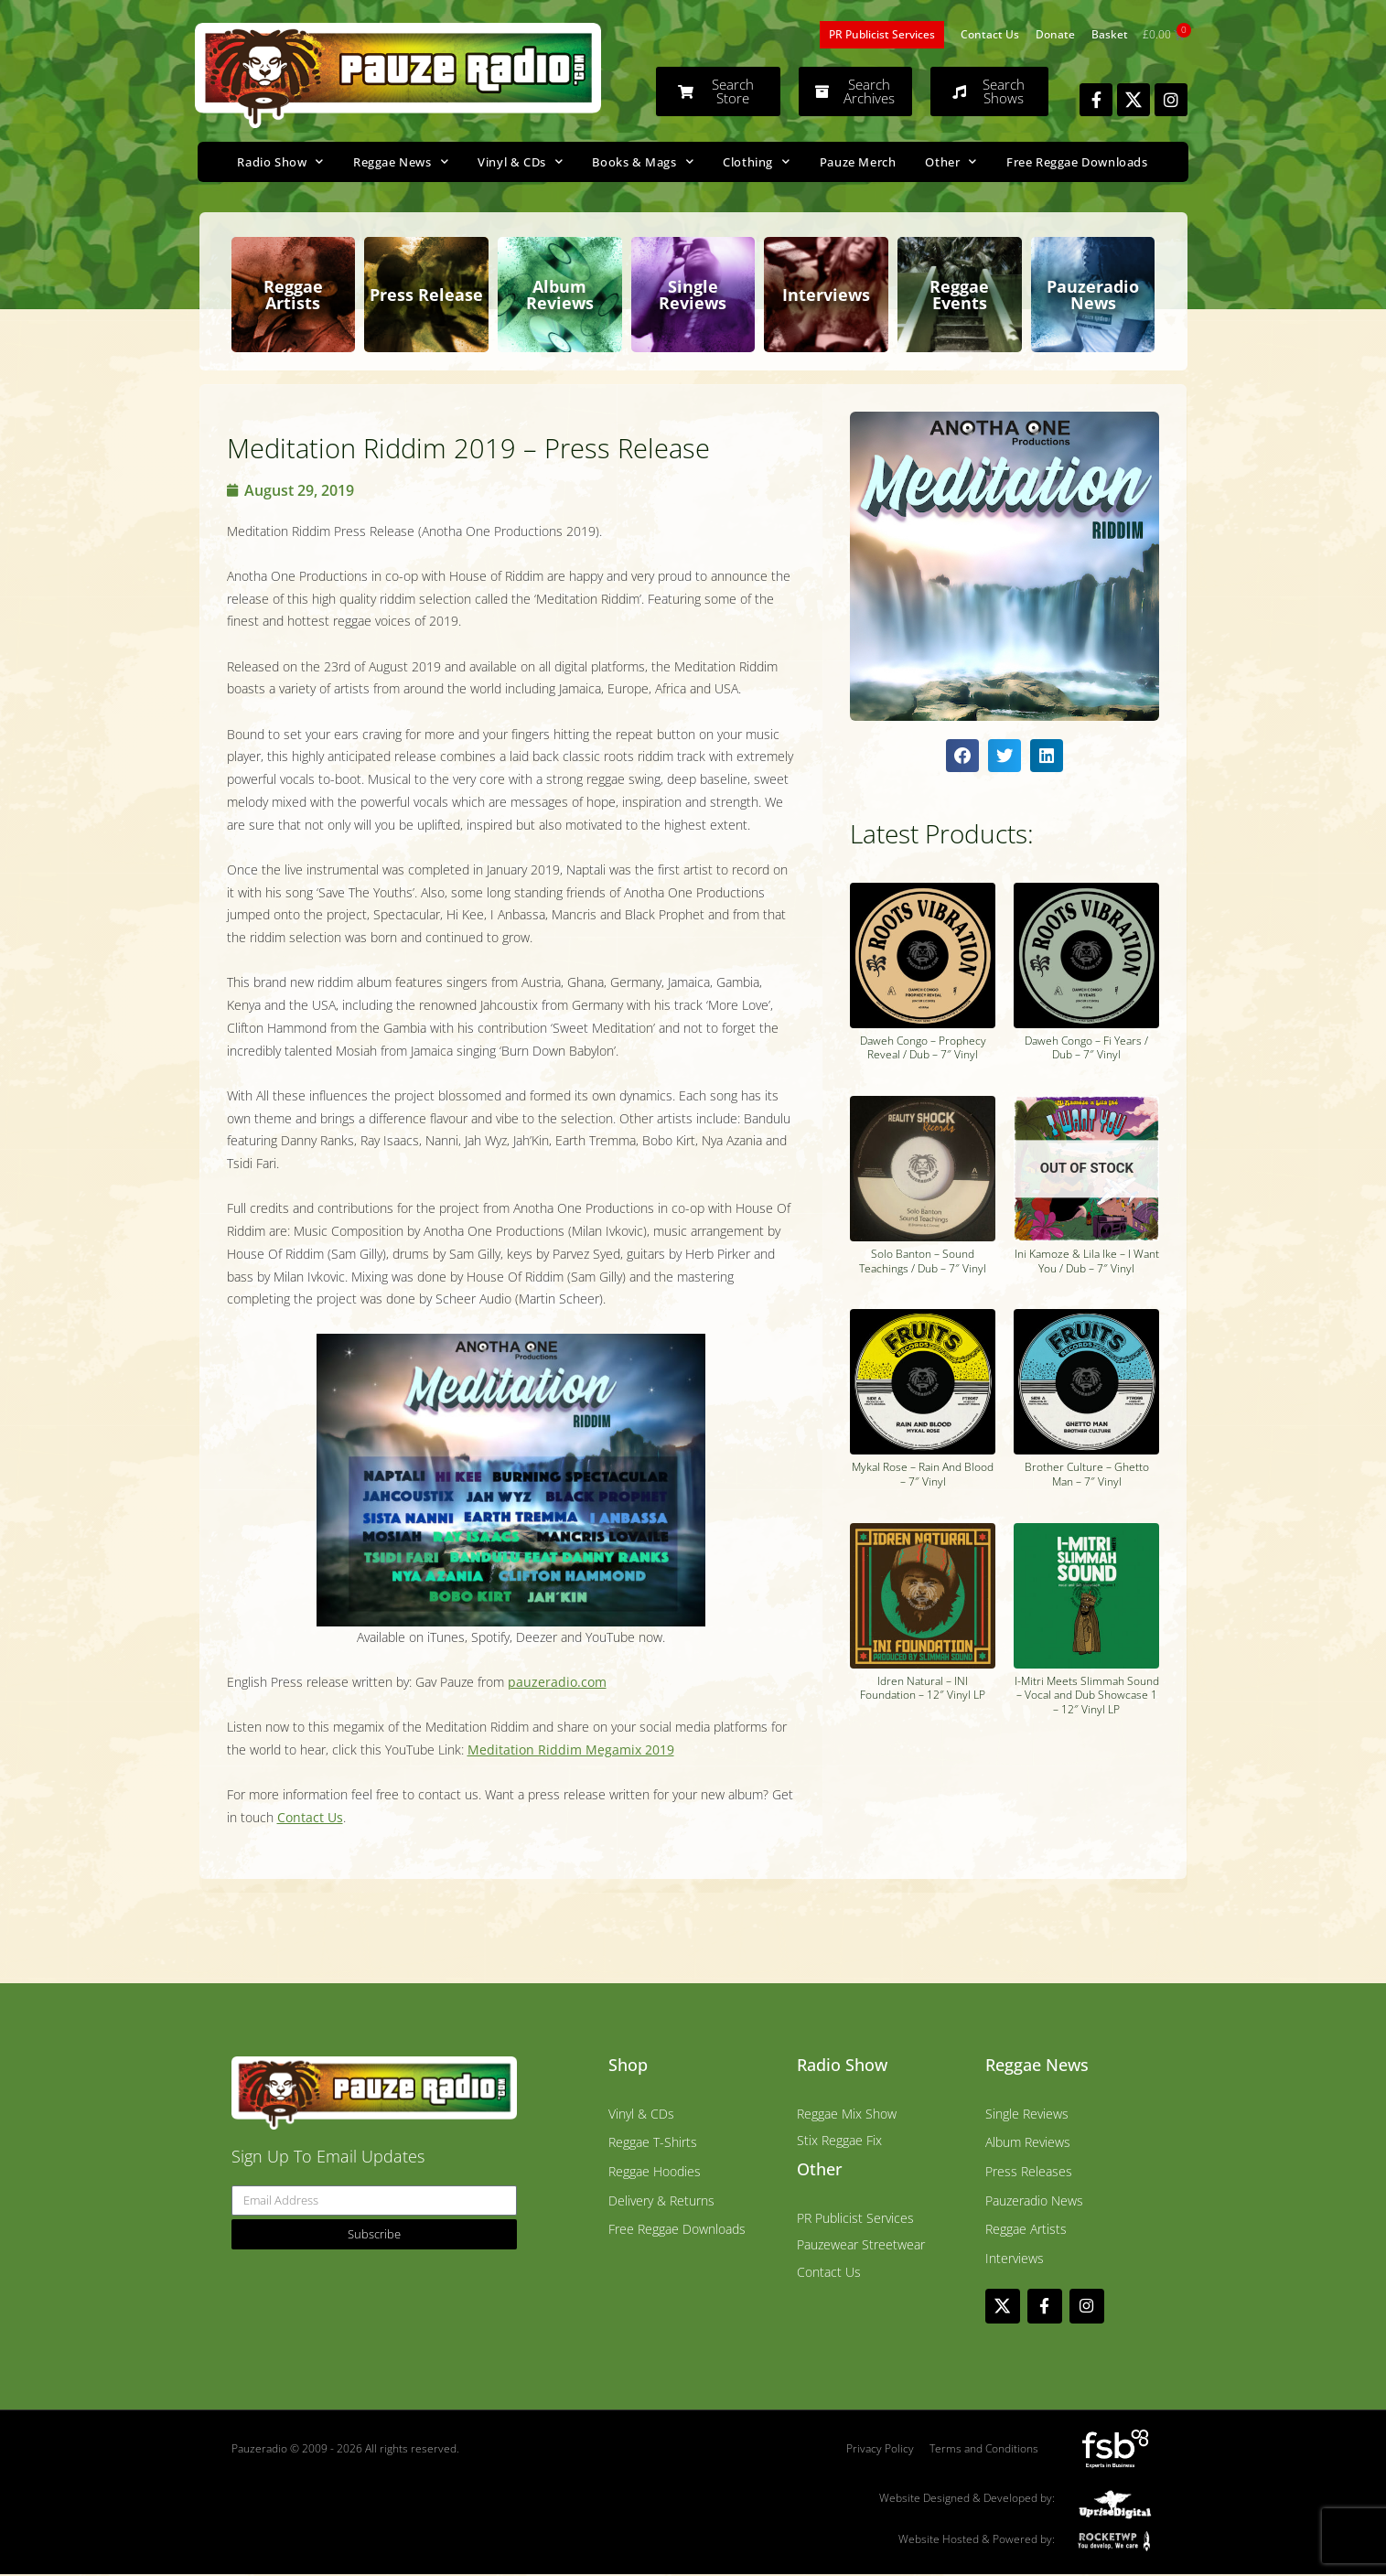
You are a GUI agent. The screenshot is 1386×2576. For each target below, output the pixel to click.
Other (951, 161)
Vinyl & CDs (520, 161)
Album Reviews (560, 294)
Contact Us (990, 34)
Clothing (756, 161)
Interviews (826, 295)
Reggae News (400, 161)
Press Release (426, 295)
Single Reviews (692, 294)
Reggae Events (959, 294)
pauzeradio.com (557, 1681)
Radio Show (280, 161)
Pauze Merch (858, 162)
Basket (1109, 34)
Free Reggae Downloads (1077, 162)
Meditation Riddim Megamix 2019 (570, 1749)
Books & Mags (642, 161)
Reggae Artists (293, 294)
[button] (962, 755)
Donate (1055, 34)
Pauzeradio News (1093, 294)
